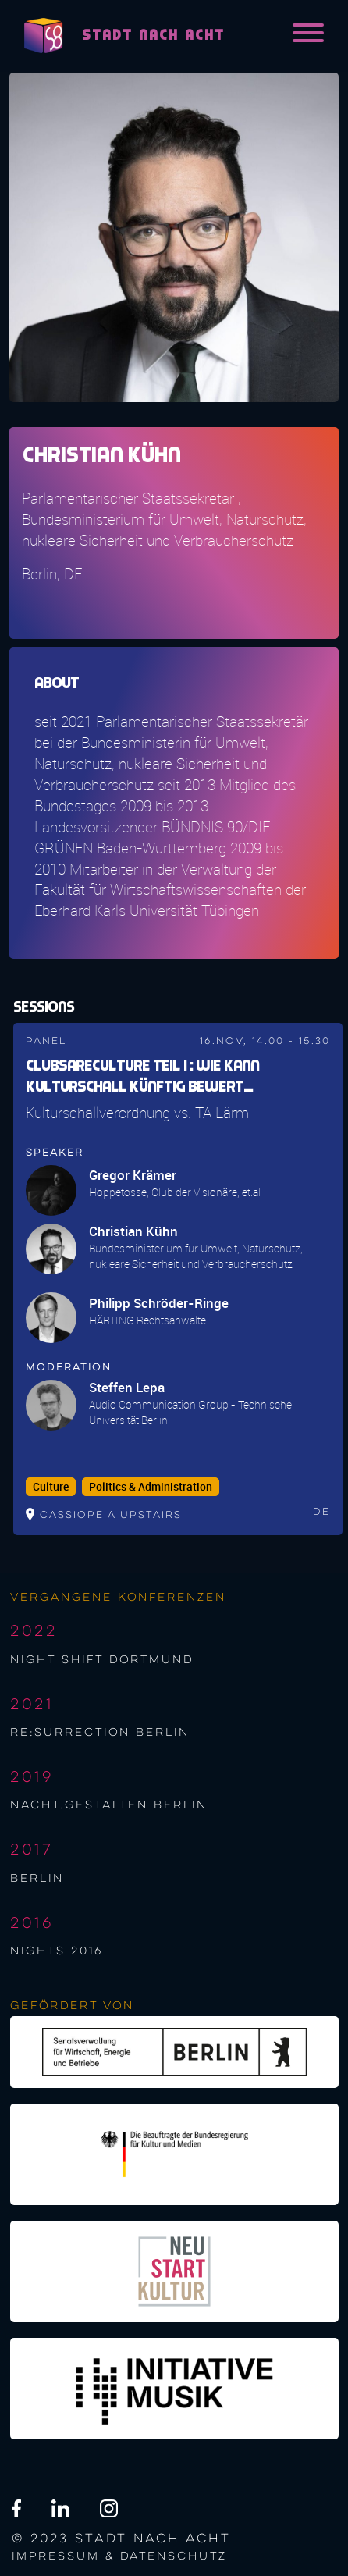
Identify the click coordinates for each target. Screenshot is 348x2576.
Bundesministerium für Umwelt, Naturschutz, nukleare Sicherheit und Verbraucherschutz (196, 1256)
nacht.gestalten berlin (109, 1805)
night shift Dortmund (102, 1660)
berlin (37, 1878)
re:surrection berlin (100, 1732)
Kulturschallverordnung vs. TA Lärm (137, 1113)
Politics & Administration (150, 1487)
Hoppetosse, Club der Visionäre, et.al (175, 1192)
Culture (51, 1487)
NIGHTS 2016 (56, 1951)
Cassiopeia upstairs (111, 1515)
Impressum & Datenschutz (119, 2556)
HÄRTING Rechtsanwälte (147, 1320)
